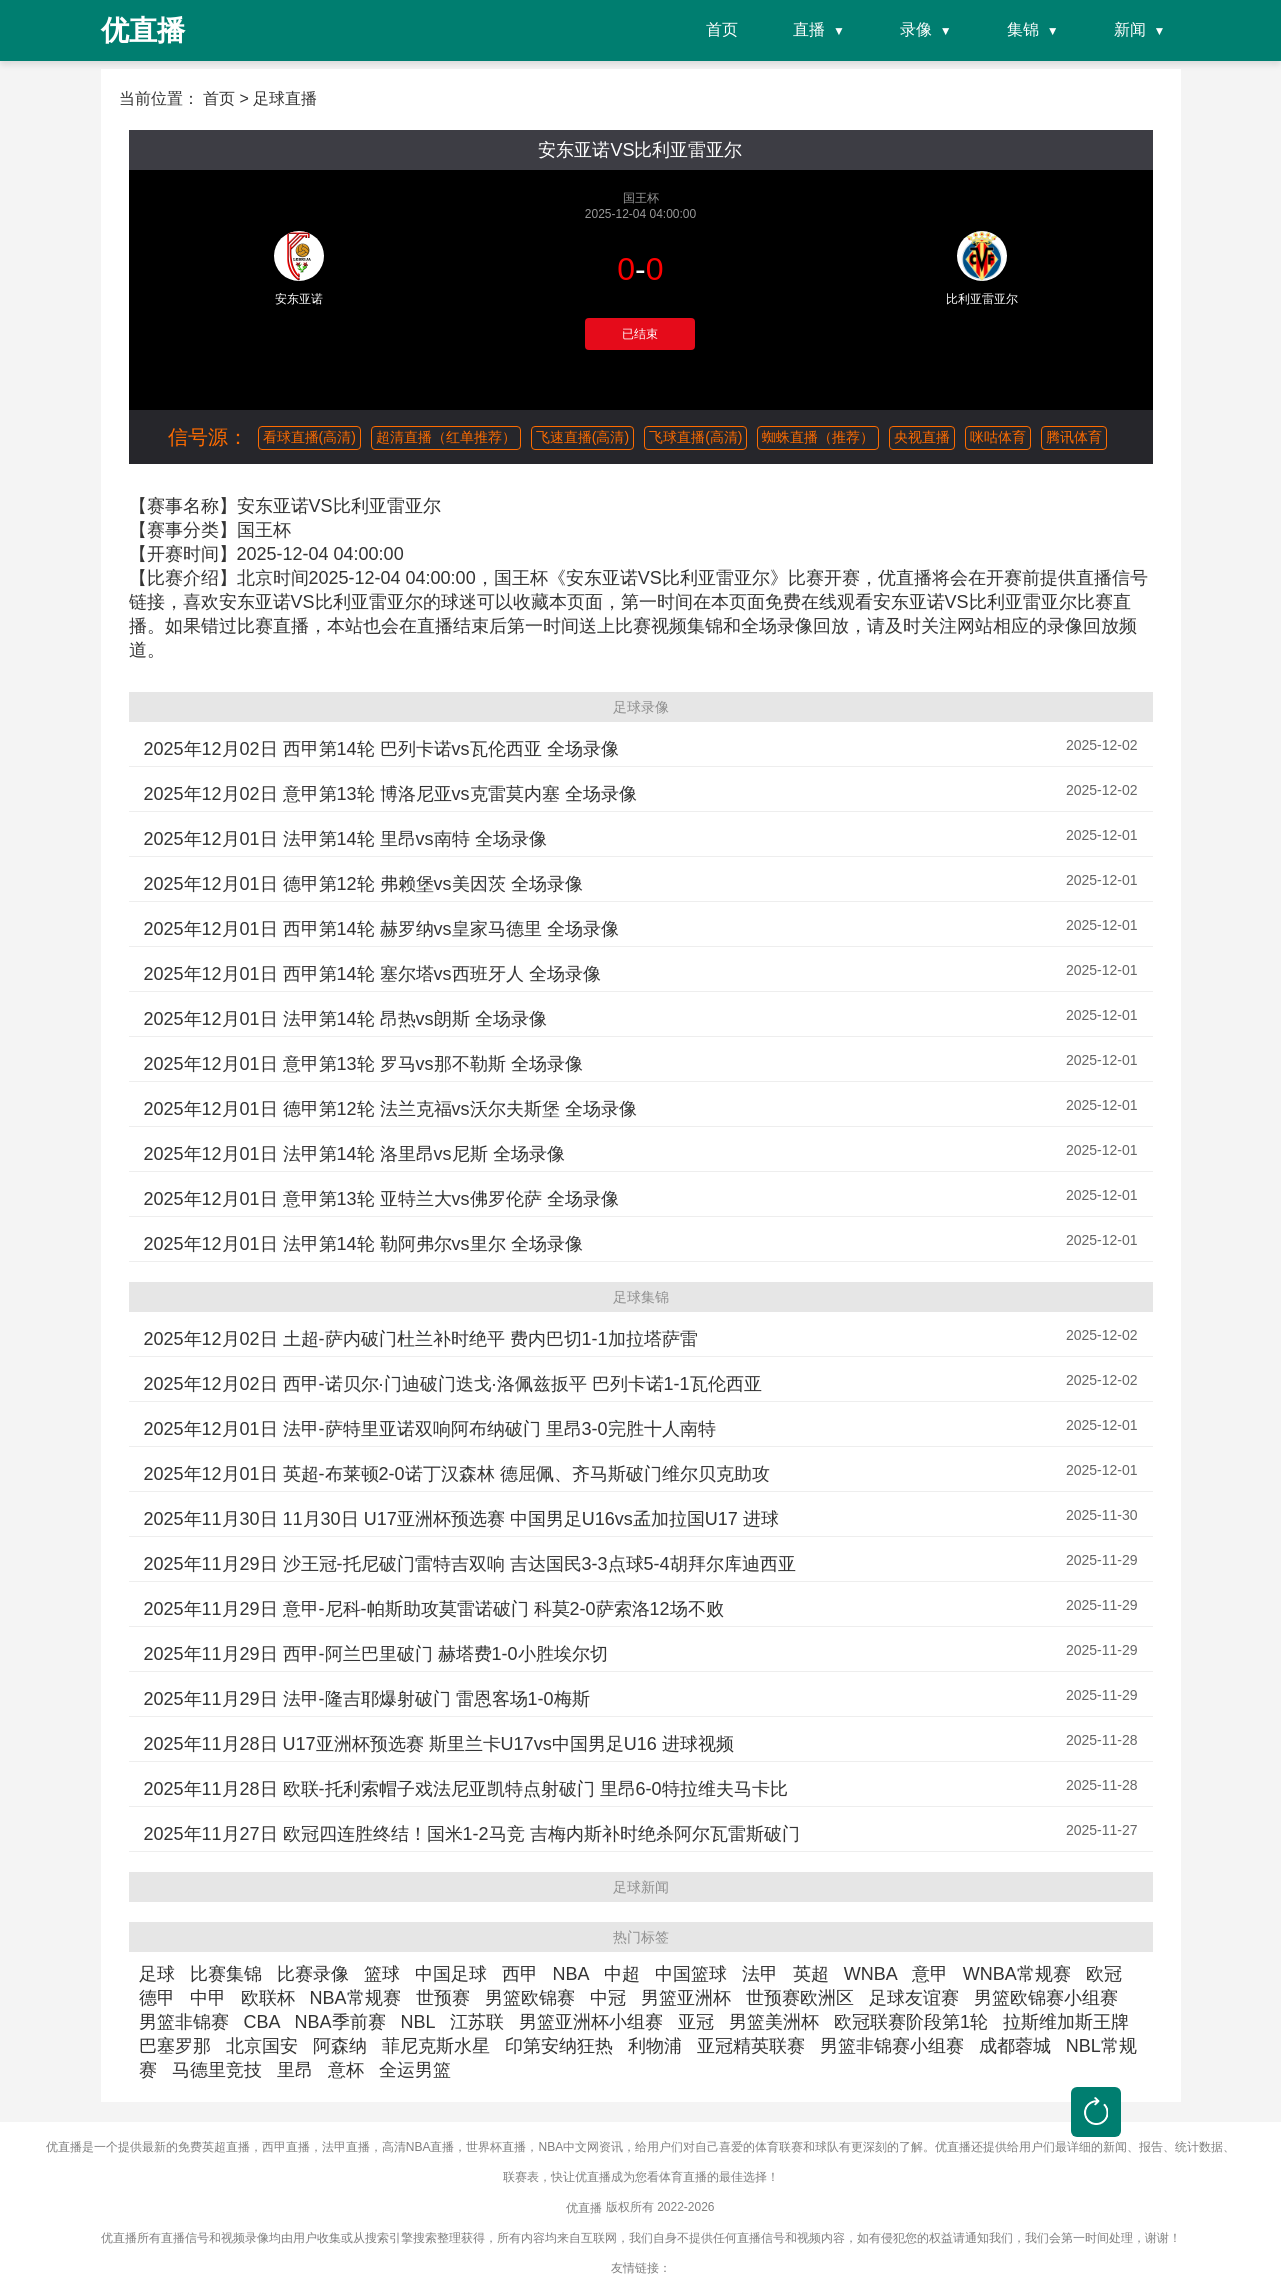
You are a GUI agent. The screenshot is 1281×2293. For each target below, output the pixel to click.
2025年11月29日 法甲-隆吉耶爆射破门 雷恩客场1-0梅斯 (367, 1699)
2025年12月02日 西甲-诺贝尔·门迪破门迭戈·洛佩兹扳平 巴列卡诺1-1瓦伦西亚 (453, 1384)
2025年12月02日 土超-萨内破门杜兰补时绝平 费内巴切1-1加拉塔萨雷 (421, 1339)
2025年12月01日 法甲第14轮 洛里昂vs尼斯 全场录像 (354, 1154)
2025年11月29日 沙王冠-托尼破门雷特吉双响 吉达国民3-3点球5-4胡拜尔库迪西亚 (470, 1564)
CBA (262, 2022)
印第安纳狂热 (559, 2046)
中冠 (608, 1998)
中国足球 (451, 1974)
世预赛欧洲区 (800, 1998)
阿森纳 (340, 2046)
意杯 (346, 2070)
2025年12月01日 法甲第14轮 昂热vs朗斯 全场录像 (345, 1019)
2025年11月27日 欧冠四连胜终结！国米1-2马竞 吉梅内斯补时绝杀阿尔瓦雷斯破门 (472, 1834)
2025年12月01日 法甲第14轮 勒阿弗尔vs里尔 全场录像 (363, 1244)
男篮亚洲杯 (686, 1998)
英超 (811, 1974)
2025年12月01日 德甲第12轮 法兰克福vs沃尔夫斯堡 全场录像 (390, 1109)
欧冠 (1104, 1974)
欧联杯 (268, 1998)
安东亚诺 (299, 299)
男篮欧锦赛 (530, 1998)
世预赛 (443, 1998)
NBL (418, 2022)
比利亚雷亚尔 (982, 299)
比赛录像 (313, 1974)
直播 (809, 29)
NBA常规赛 (355, 1998)
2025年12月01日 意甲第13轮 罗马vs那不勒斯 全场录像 (363, 1064)
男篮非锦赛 (184, 2022)
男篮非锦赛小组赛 (892, 2046)
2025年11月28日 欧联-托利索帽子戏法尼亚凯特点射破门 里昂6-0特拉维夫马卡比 (466, 1789)
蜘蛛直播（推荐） (818, 437)
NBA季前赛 (340, 2022)
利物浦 (655, 2046)
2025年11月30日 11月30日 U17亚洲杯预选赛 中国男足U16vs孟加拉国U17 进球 (461, 1519)
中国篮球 (691, 1974)
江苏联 (477, 2022)
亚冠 (696, 2022)
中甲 (208, 1998)
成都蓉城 (1015, 2046)
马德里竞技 (217, 2070)
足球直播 (285, 98)
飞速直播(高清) (582, 437)
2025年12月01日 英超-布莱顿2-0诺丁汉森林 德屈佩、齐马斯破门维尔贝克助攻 (457, 1474)
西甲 (520, 1974)
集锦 (1023, 29)
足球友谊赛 (914, 1998)
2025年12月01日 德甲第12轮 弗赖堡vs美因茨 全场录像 (363, 884)
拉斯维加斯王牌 (1066, 2022)
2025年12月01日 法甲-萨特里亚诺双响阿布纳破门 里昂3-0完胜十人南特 (430, 1429)
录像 (916, 29)
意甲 (930, 1974)
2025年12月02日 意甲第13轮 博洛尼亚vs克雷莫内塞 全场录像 (390, 794)
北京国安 (262, 2046)
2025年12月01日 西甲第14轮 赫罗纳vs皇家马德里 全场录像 (381, 929)
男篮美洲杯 (774, 2022)
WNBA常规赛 (1017, 1974)
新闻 (1130, 29)
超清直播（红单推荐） (446, 437)
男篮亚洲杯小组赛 (591, 2022)
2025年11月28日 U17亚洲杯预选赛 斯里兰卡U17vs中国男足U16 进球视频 (439, 1744)
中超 (622, 1974)
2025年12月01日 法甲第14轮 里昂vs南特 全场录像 (345, 839)
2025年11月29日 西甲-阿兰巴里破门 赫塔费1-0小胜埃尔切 (376, 1654)
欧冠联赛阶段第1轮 (911, 2022)
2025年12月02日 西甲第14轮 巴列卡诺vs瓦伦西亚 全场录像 (381, 749)
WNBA (870, 1974)
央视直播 (922, 437)
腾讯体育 (1074, 437)
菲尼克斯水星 (436, 2046)
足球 (157, 1974)
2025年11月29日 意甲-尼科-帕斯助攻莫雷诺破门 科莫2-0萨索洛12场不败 (434, 1609)
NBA (571, 1974)
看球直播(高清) (309, 437)
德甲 (157, 1998)
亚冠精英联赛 (751, 2046)
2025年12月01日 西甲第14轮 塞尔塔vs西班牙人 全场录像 (372, 974)
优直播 (584, 2208)
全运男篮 (415, 2070)
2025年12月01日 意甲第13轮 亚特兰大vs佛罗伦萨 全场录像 (381, 1199)
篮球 (382, 1974)
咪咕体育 (998, 437)
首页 (722, 29)
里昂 (295, 2070)
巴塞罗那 (175, 2046)
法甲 (760, 1974)
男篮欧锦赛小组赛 (1046, 1998)
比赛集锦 (226, 1974)
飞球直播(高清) (695, 437)
